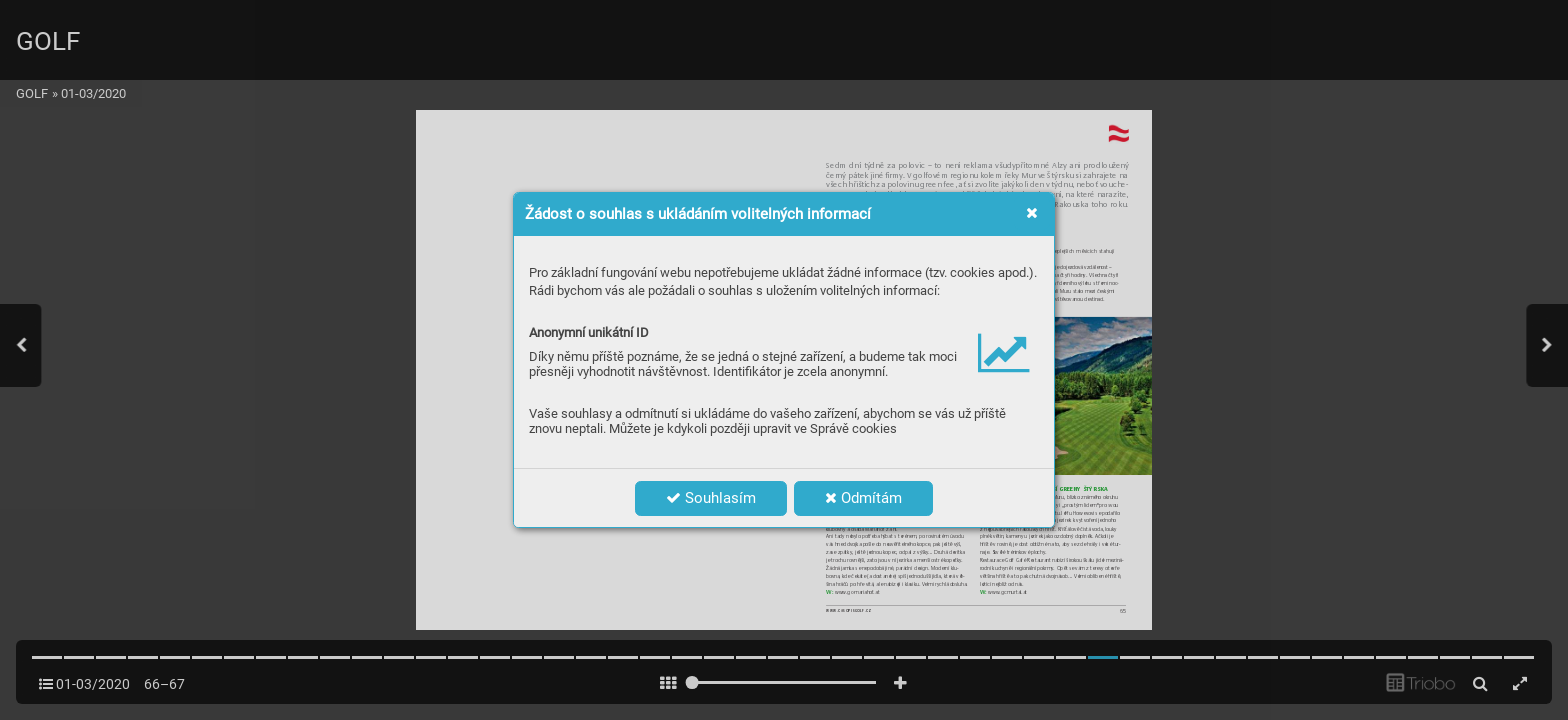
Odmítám (863, 498)
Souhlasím (711, 498)
